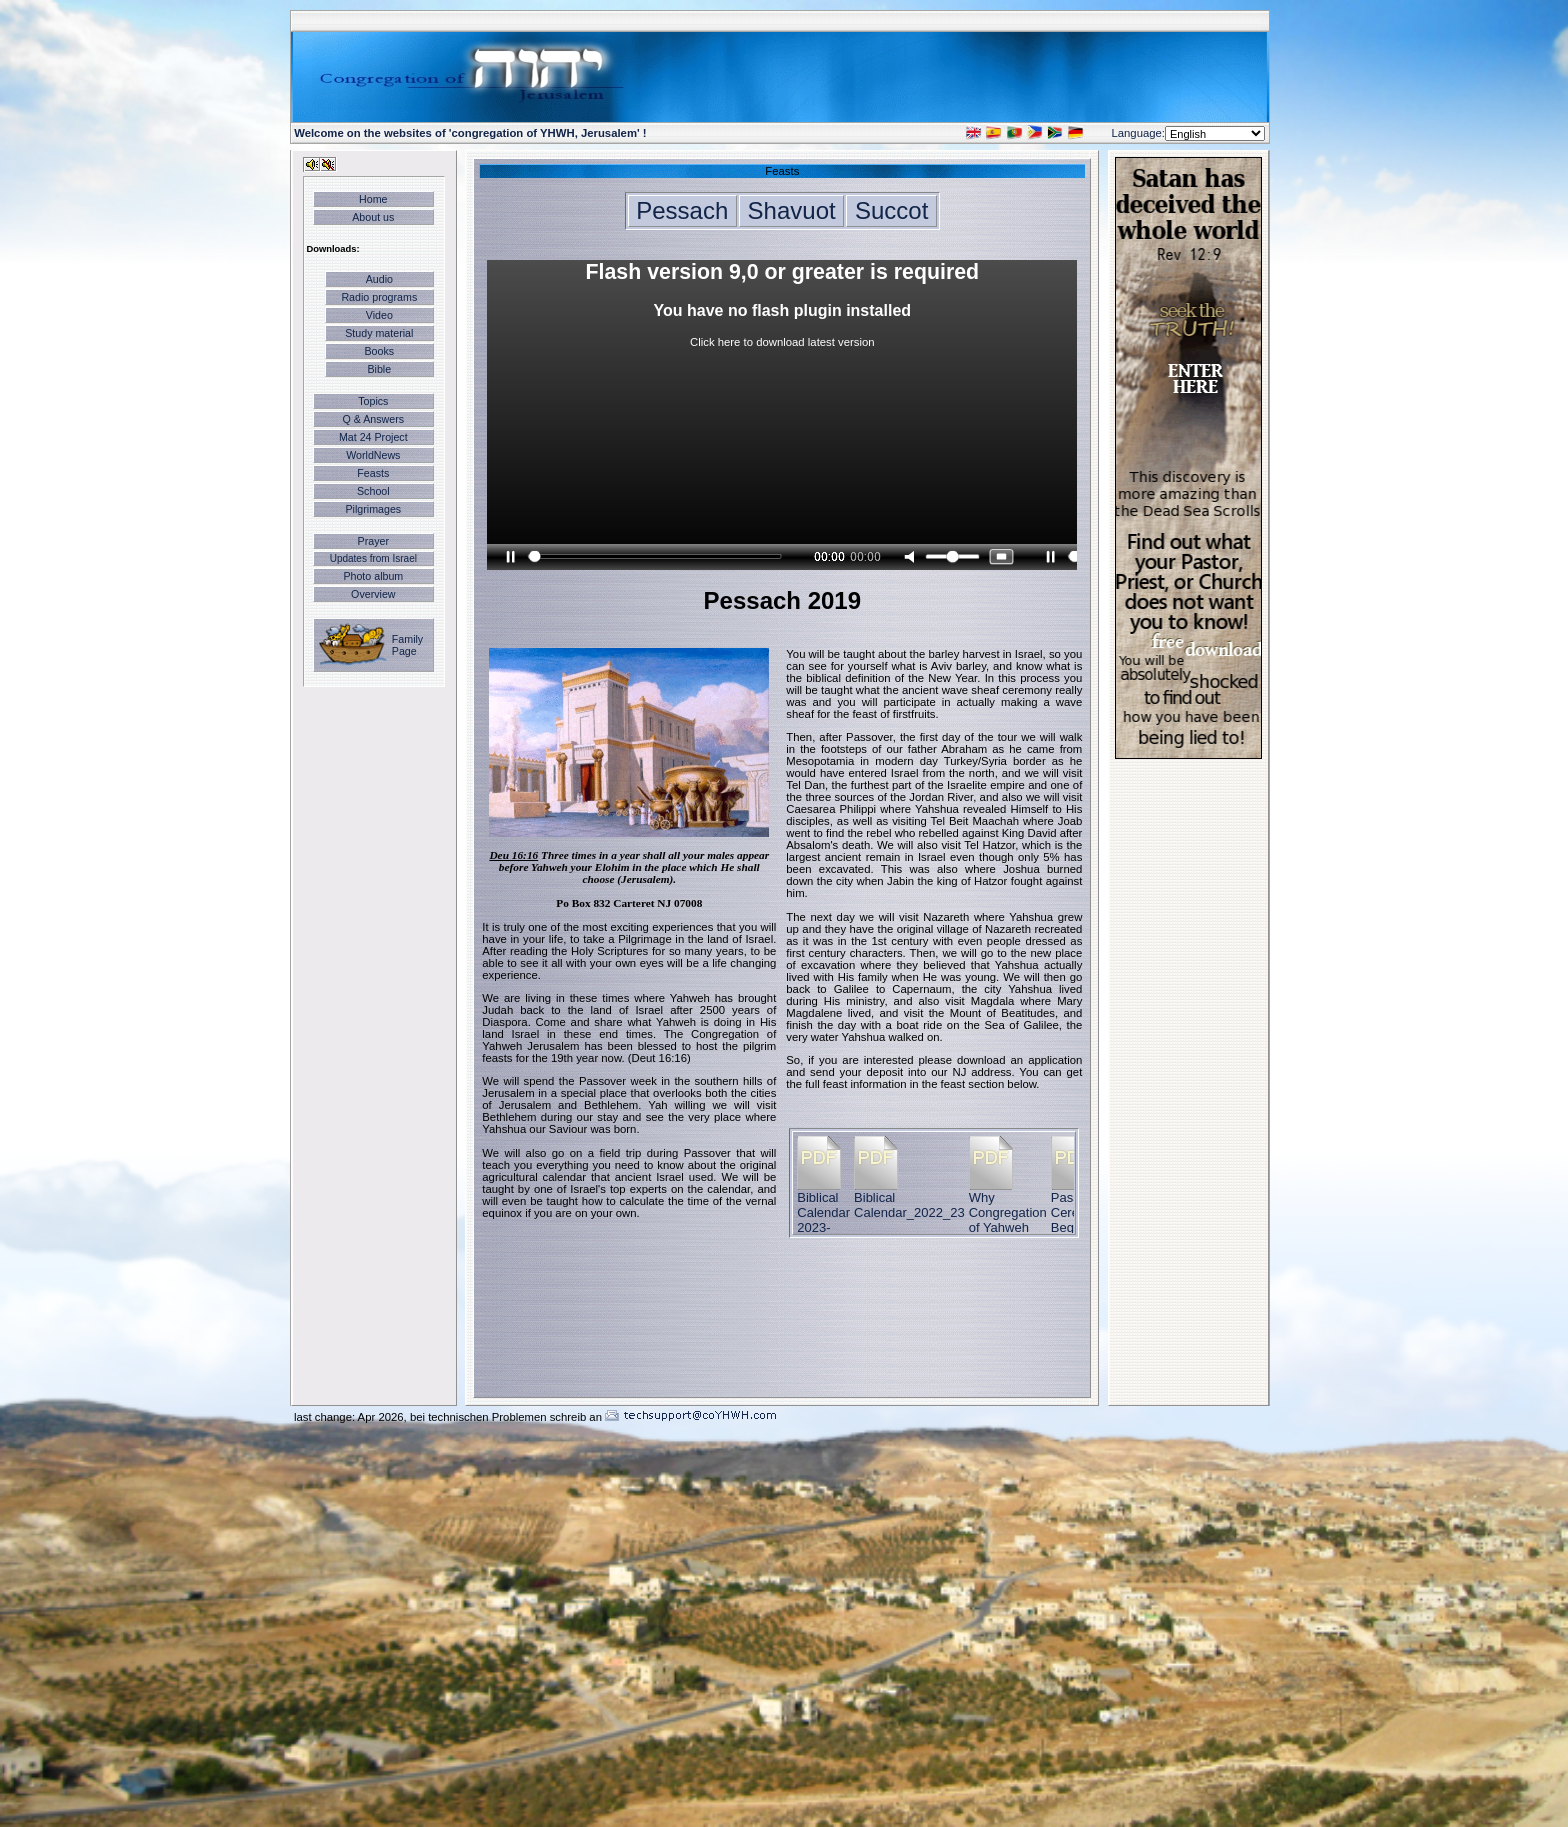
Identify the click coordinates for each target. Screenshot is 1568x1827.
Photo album (373, 576)
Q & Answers (374, 419)
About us (373, 217)
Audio (379, 279)
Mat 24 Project (373, 437)
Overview (373, 594)
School (373, 491)
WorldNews (373, 455)
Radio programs (379, 297)
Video (379, 315)
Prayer (373, 541)
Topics (373, 401)
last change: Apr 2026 (349, 1417)
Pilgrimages (373, 509)
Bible (379, 369)
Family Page (407, 645)
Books (380, 351)
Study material (379, 333)
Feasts (373, 473)
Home (373, 199)
